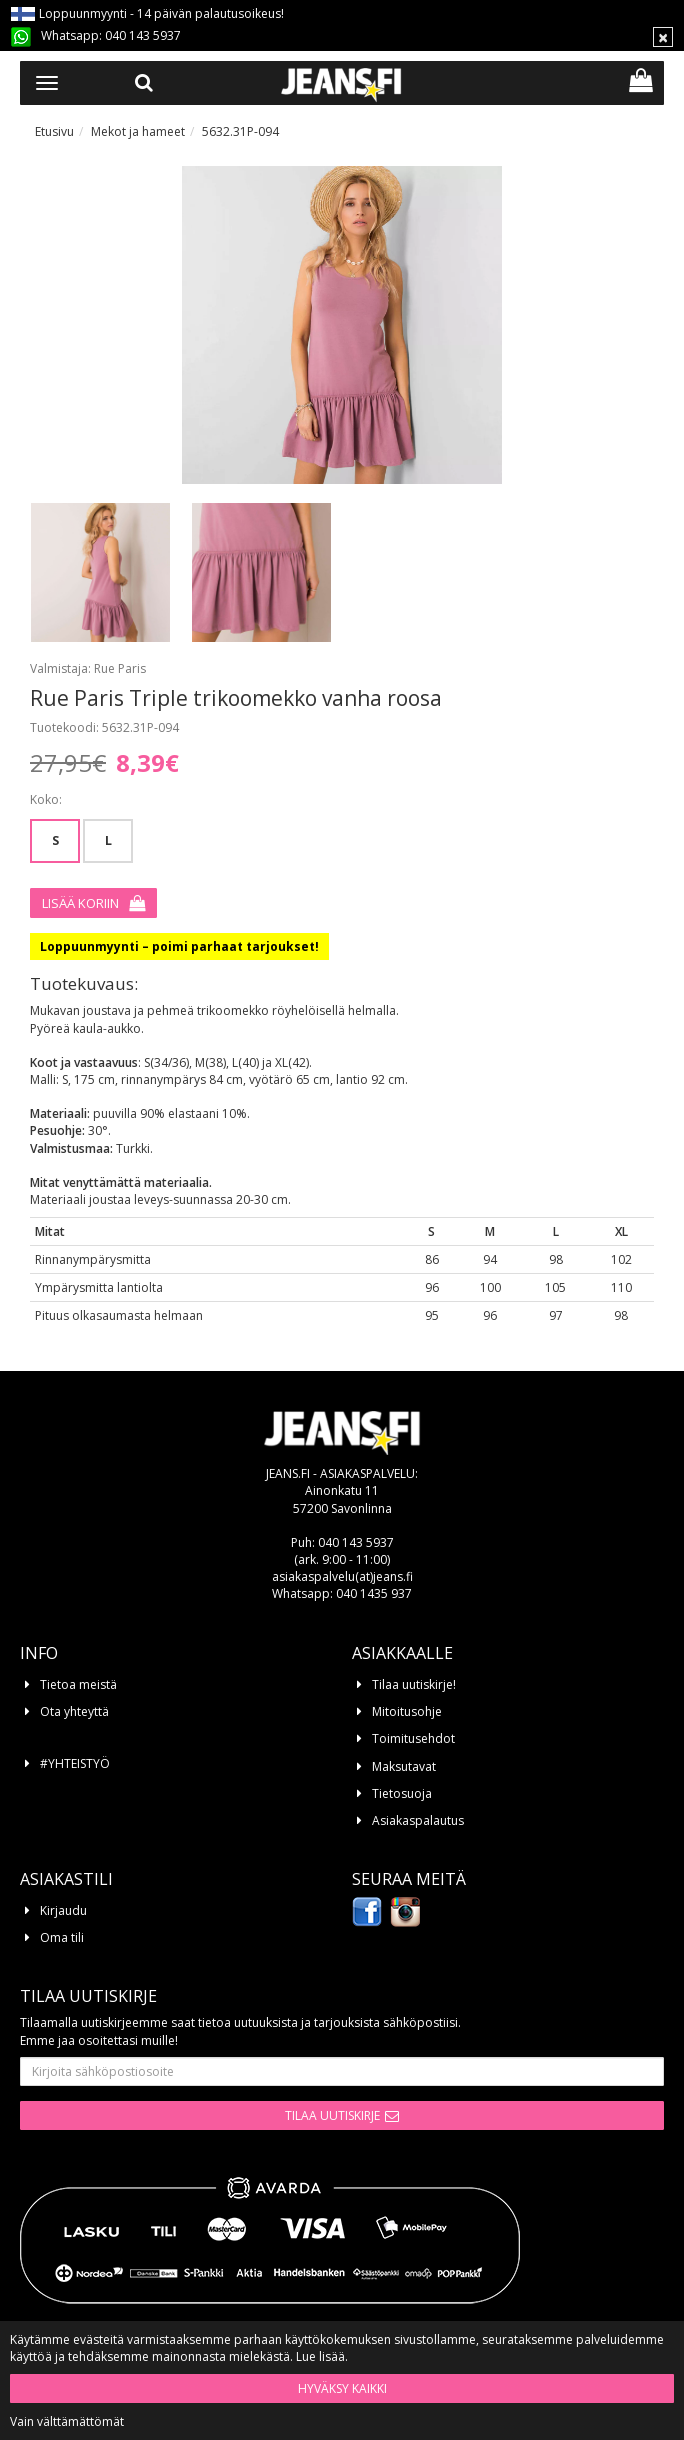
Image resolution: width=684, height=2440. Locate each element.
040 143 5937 (143, 35)
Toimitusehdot (413, 1738)
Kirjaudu (63, 1910)
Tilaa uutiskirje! (414, 1684)
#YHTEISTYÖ (75, 1763)
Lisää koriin (80, 903)
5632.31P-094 (240, 131)
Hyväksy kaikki (342, 2388)
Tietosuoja (402, 1793)
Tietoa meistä (78, 1684)
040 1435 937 (374, 1593)
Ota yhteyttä (74, 1711)
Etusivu (54, 131)
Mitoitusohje (407, 1711)
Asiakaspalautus (418, 1820)
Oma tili (62, 1937)
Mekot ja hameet (138, 131)
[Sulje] (663, 37)
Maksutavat (404, 1766)
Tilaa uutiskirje (332, 2115)
